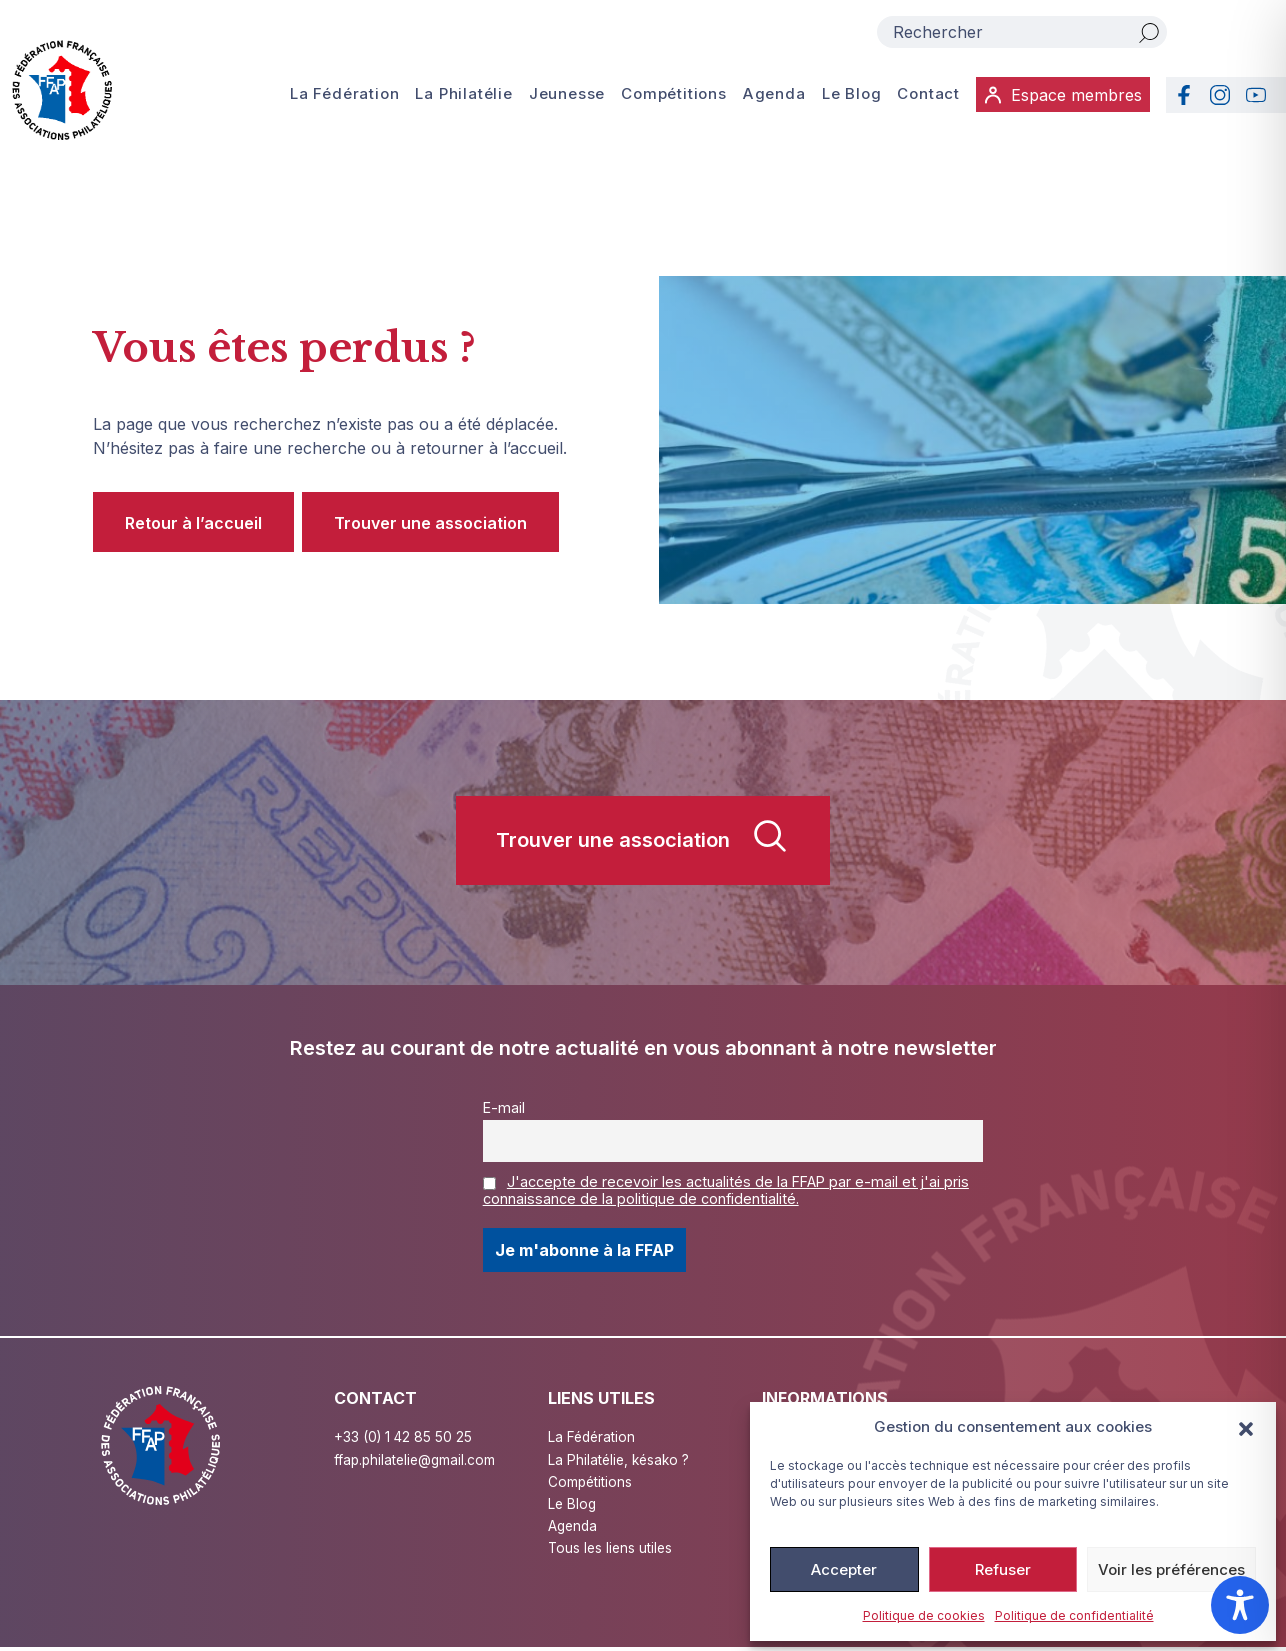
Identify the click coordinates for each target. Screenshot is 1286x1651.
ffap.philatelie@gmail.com (417, 1459)
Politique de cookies (924, 1615)
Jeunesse (567, 94)
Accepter (844, 1569)
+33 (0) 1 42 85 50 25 (404, 1436)
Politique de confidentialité (1074, 1615)
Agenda (774, 94)
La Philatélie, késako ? (621, 1459)
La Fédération (344, 94)
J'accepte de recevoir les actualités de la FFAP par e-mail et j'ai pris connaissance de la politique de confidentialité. (726, 1190)
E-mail (504, 1107)
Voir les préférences (1171, 1569)
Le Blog (851, 94)
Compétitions (674, 94)
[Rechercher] (1149, 32)
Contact (927, 94)
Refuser (1003, 1569)
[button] (1246, 1427)
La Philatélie (464, 94)
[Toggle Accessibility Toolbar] (1240, 1605)
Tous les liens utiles (612, 1550)
